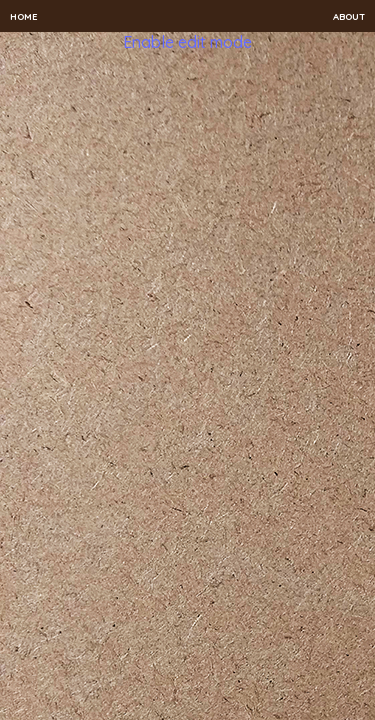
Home (24, 16)
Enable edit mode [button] (187, 42)
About (349, 16)
